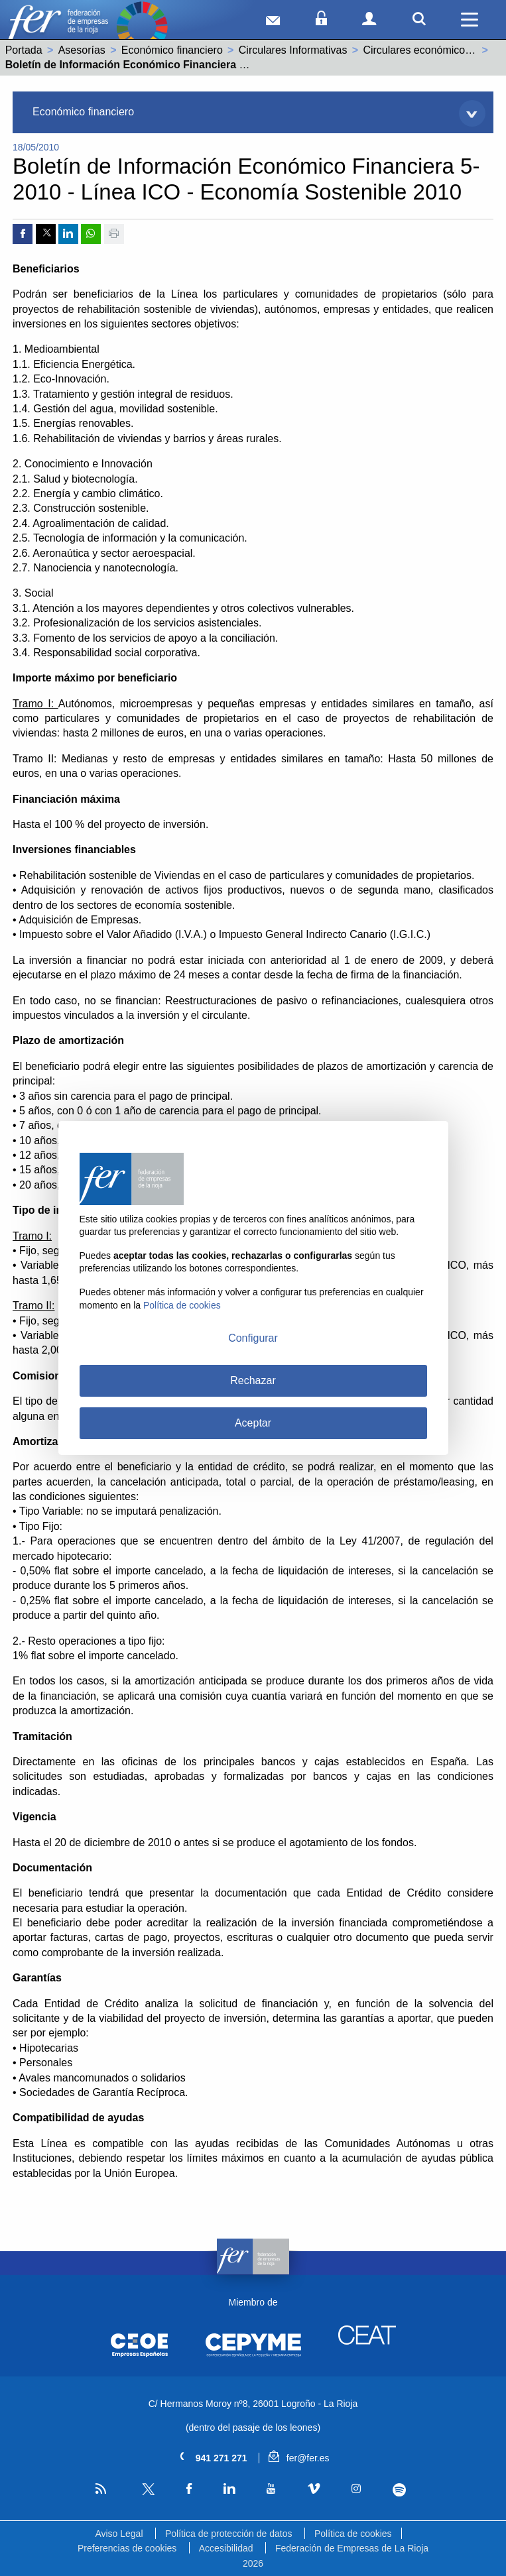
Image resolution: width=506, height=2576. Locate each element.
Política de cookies (353, 2533)
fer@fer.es (299, 2458)
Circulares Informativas (293, 50)
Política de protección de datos (228, 2533)
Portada (23, 50)
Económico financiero (172, 50)
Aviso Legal (119, 2533)
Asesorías (81, 50)
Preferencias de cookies (127, 2548)
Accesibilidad (226, 2548)
